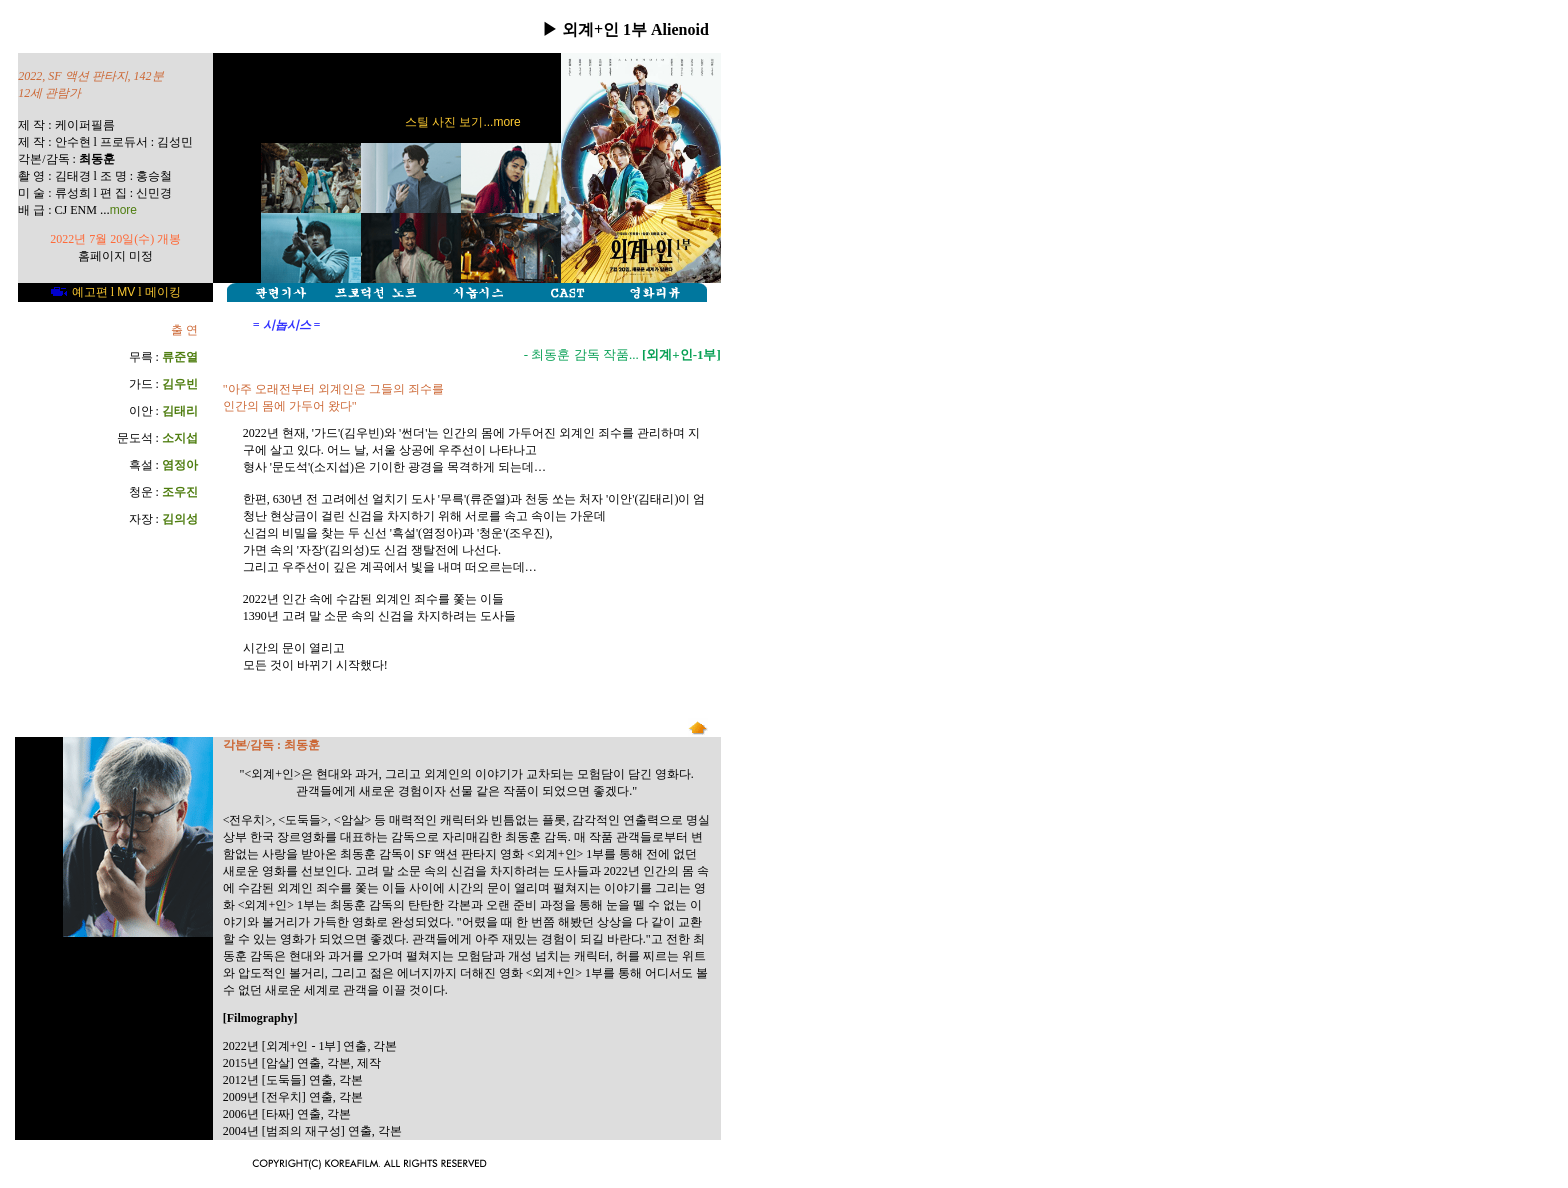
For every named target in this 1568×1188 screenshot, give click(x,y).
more (123, 210)
